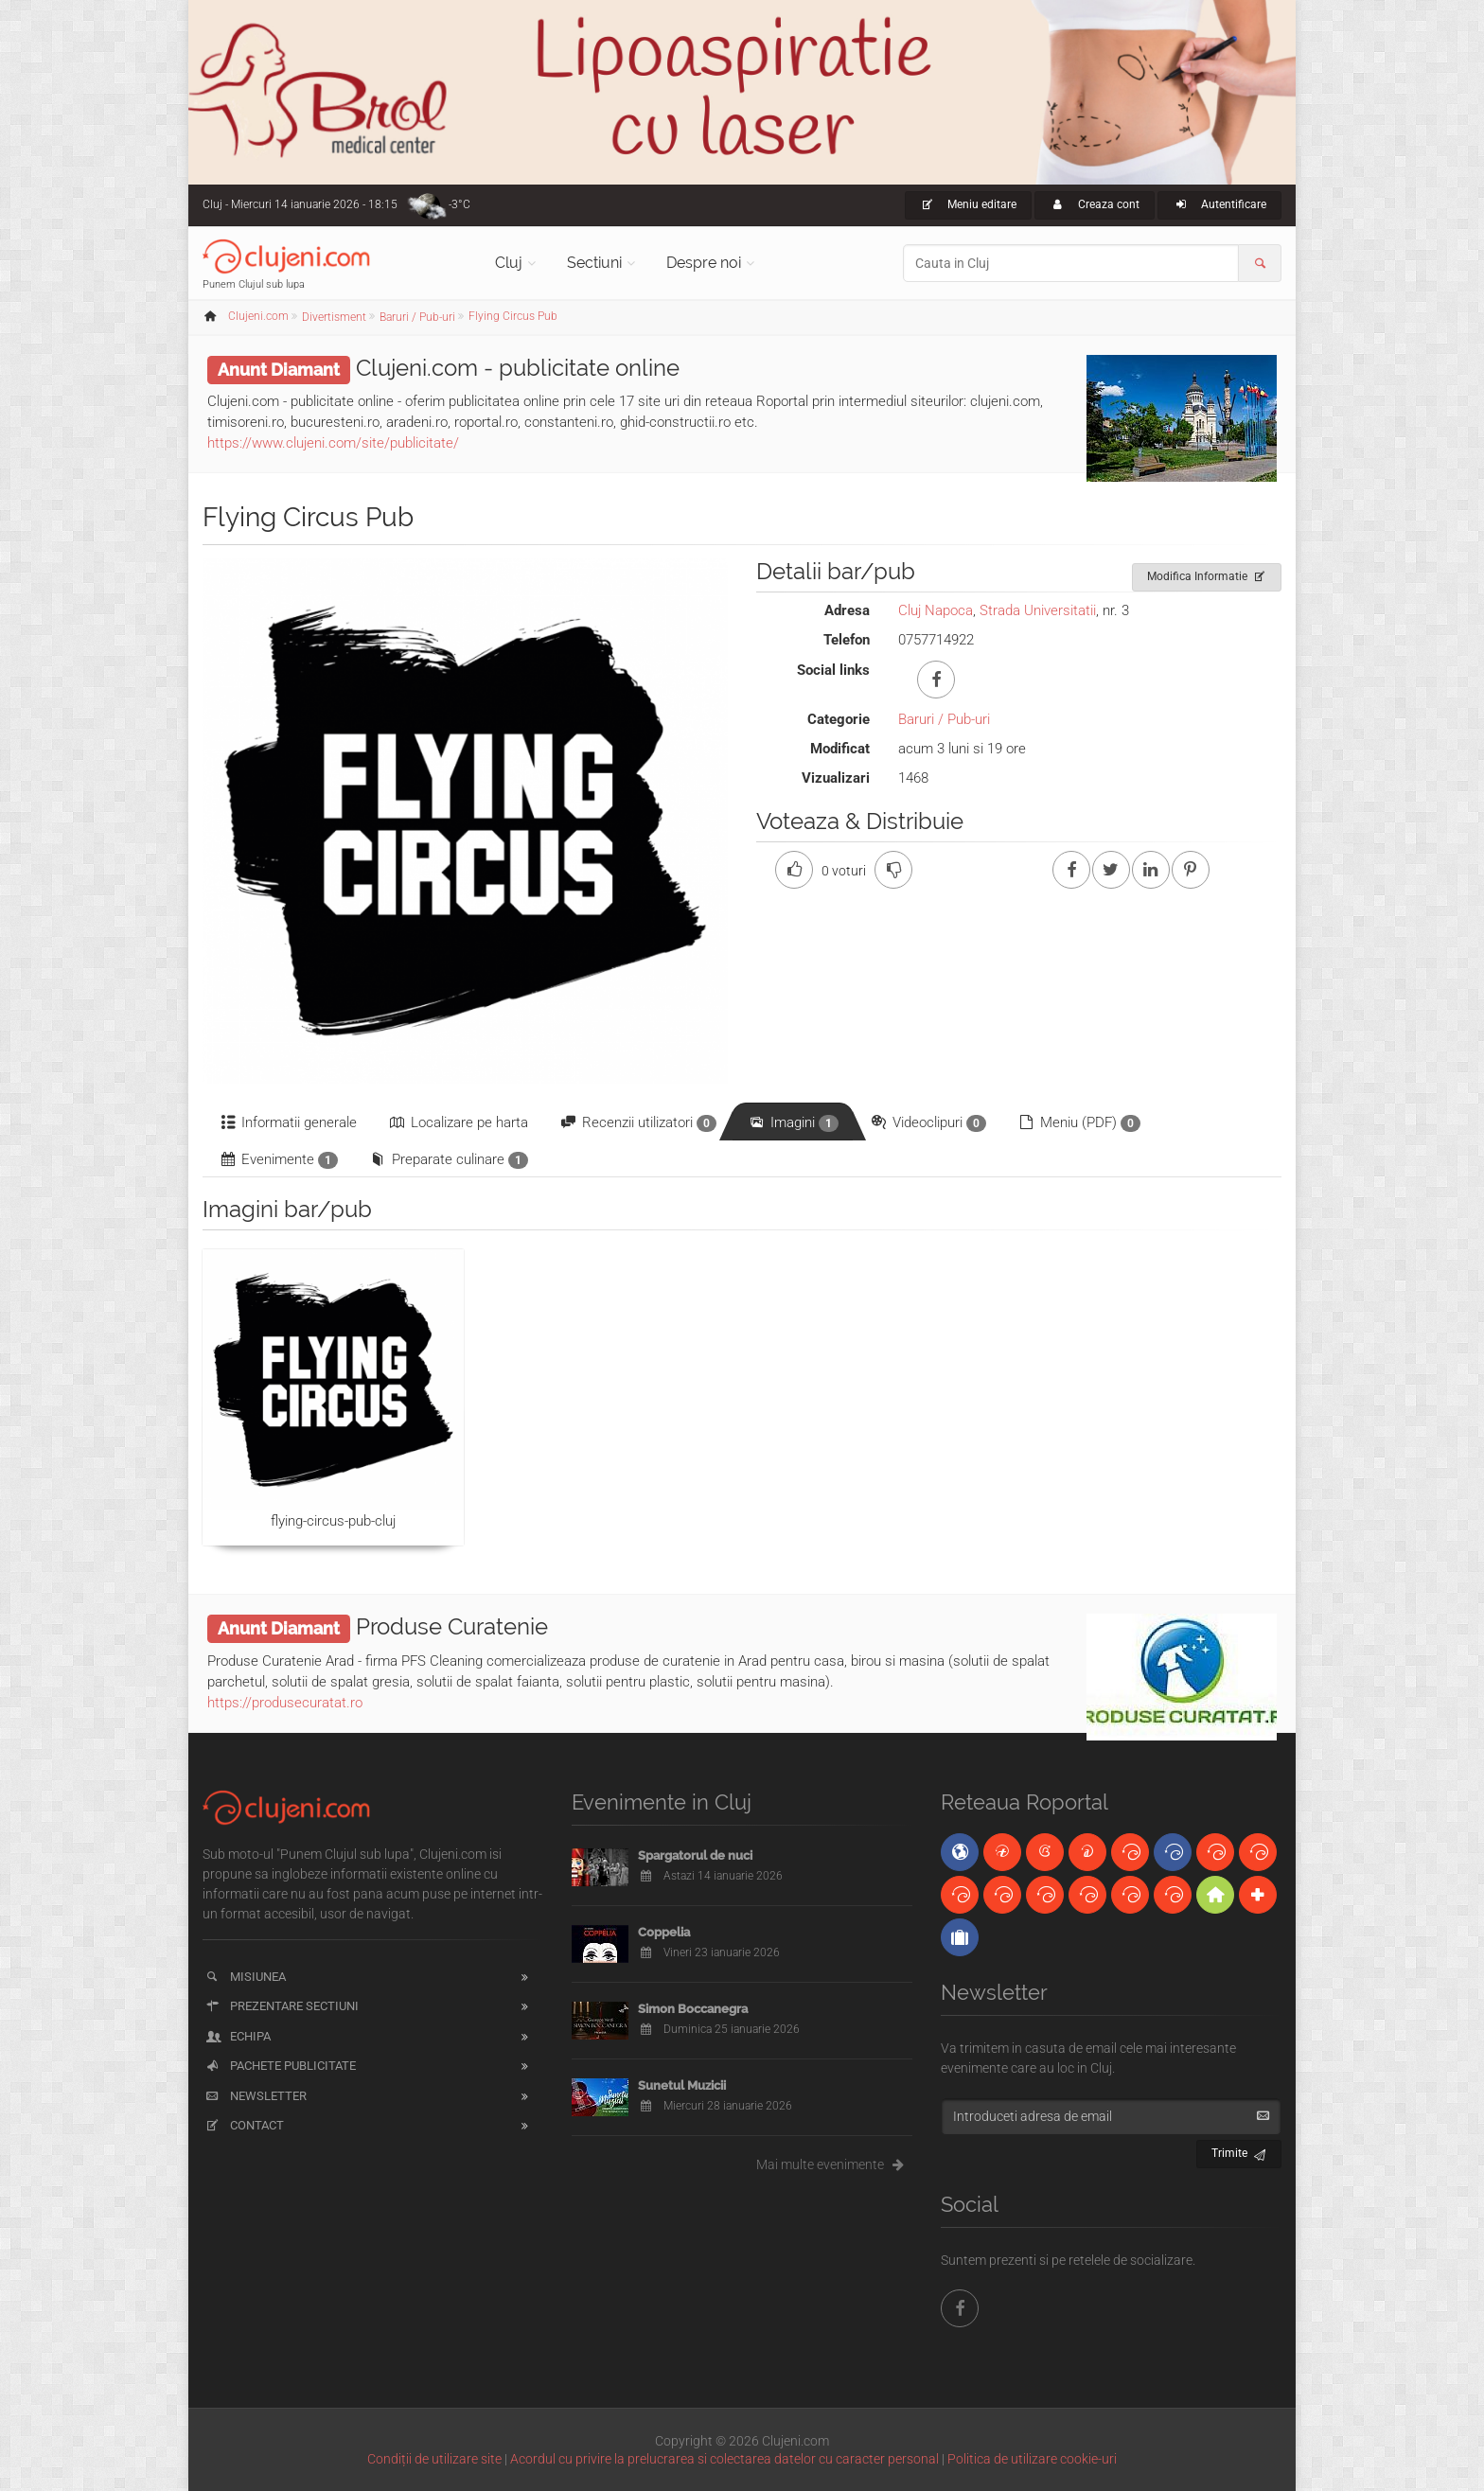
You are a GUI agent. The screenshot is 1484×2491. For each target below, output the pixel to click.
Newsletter (255, 2096)
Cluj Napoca (935, 610)
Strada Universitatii (1038, 610)
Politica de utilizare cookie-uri (1032, 2458)
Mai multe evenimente (834, 2164)
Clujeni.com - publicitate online (518, 367)
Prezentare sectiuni (281, 2006)
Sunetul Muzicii (682, 2085)
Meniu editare (968, 204)
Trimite (1239, 2151)
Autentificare (1219, 204)
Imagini (793, 1123)
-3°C (459, 204)
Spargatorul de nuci (695, 1855)
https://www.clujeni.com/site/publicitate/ (333, 442)
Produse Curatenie (452, 1626)
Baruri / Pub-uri (944, 719)
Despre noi (703, 263)
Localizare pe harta (457, 1122)
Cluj (508, 263)
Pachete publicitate (279, 2065)
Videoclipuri (927, 1123)
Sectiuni (594, 263)
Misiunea (244, 1977)
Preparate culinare (448, 1160)
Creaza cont (1095, 204)
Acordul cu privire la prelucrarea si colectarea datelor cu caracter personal (724, 2458)
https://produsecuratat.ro (284, 1702)
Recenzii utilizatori (637, 1123)
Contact (243, 2125)
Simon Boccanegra (693, 2009)
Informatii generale (287, 1122)
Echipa (237, 2036)
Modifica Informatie (1207, 573)
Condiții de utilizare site (434, 2458)
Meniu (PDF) (1078, 1123)
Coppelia (664, 1932)
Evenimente (278, 1160)
